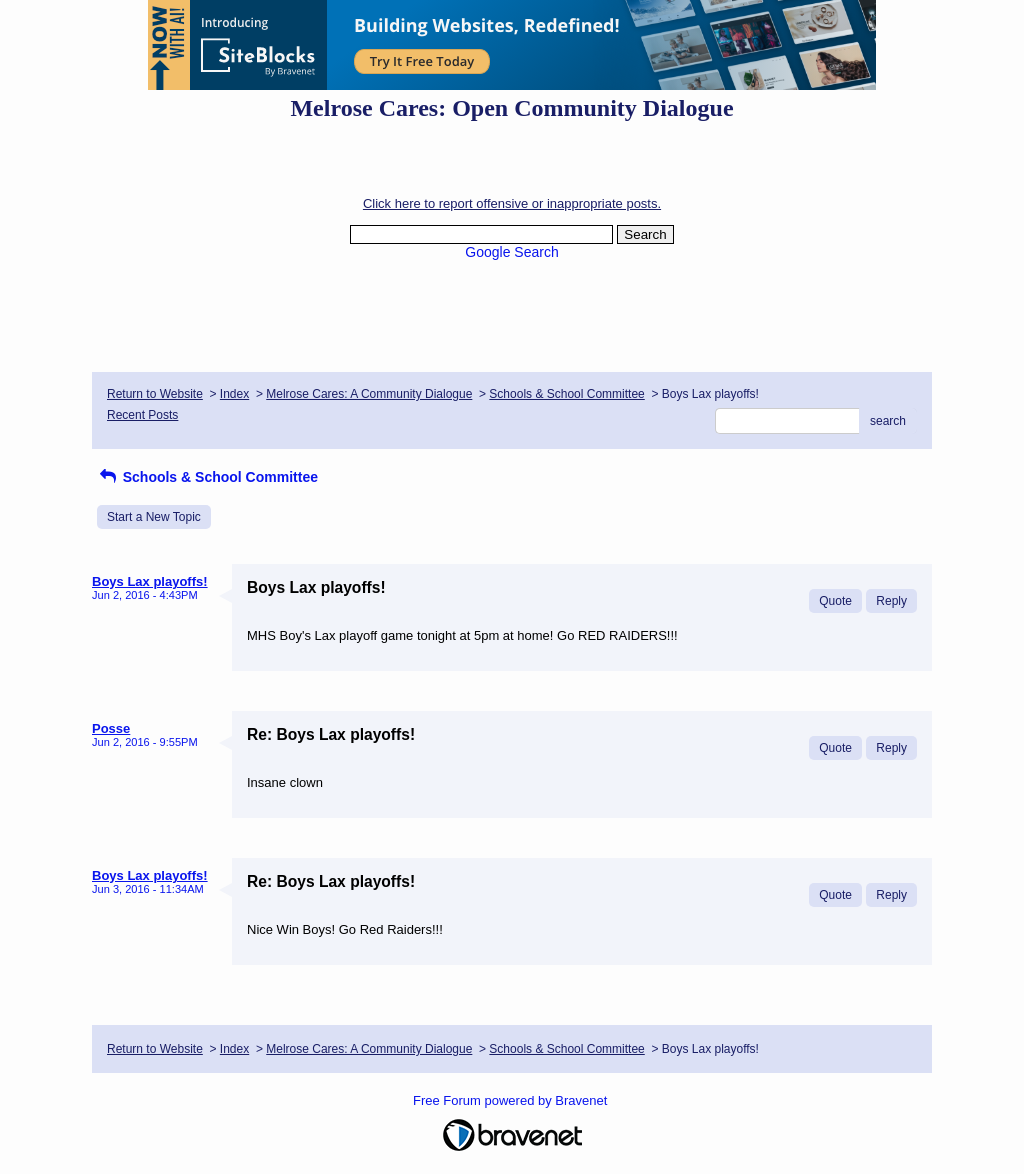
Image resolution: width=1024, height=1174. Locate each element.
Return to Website (155, 394)
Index (234, 394)
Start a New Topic (154, 517)
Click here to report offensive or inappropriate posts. (512, 203)
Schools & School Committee (566, 394)
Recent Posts (142, 415)
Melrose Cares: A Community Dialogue (369, 394)
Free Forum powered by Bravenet (512, 1100)
